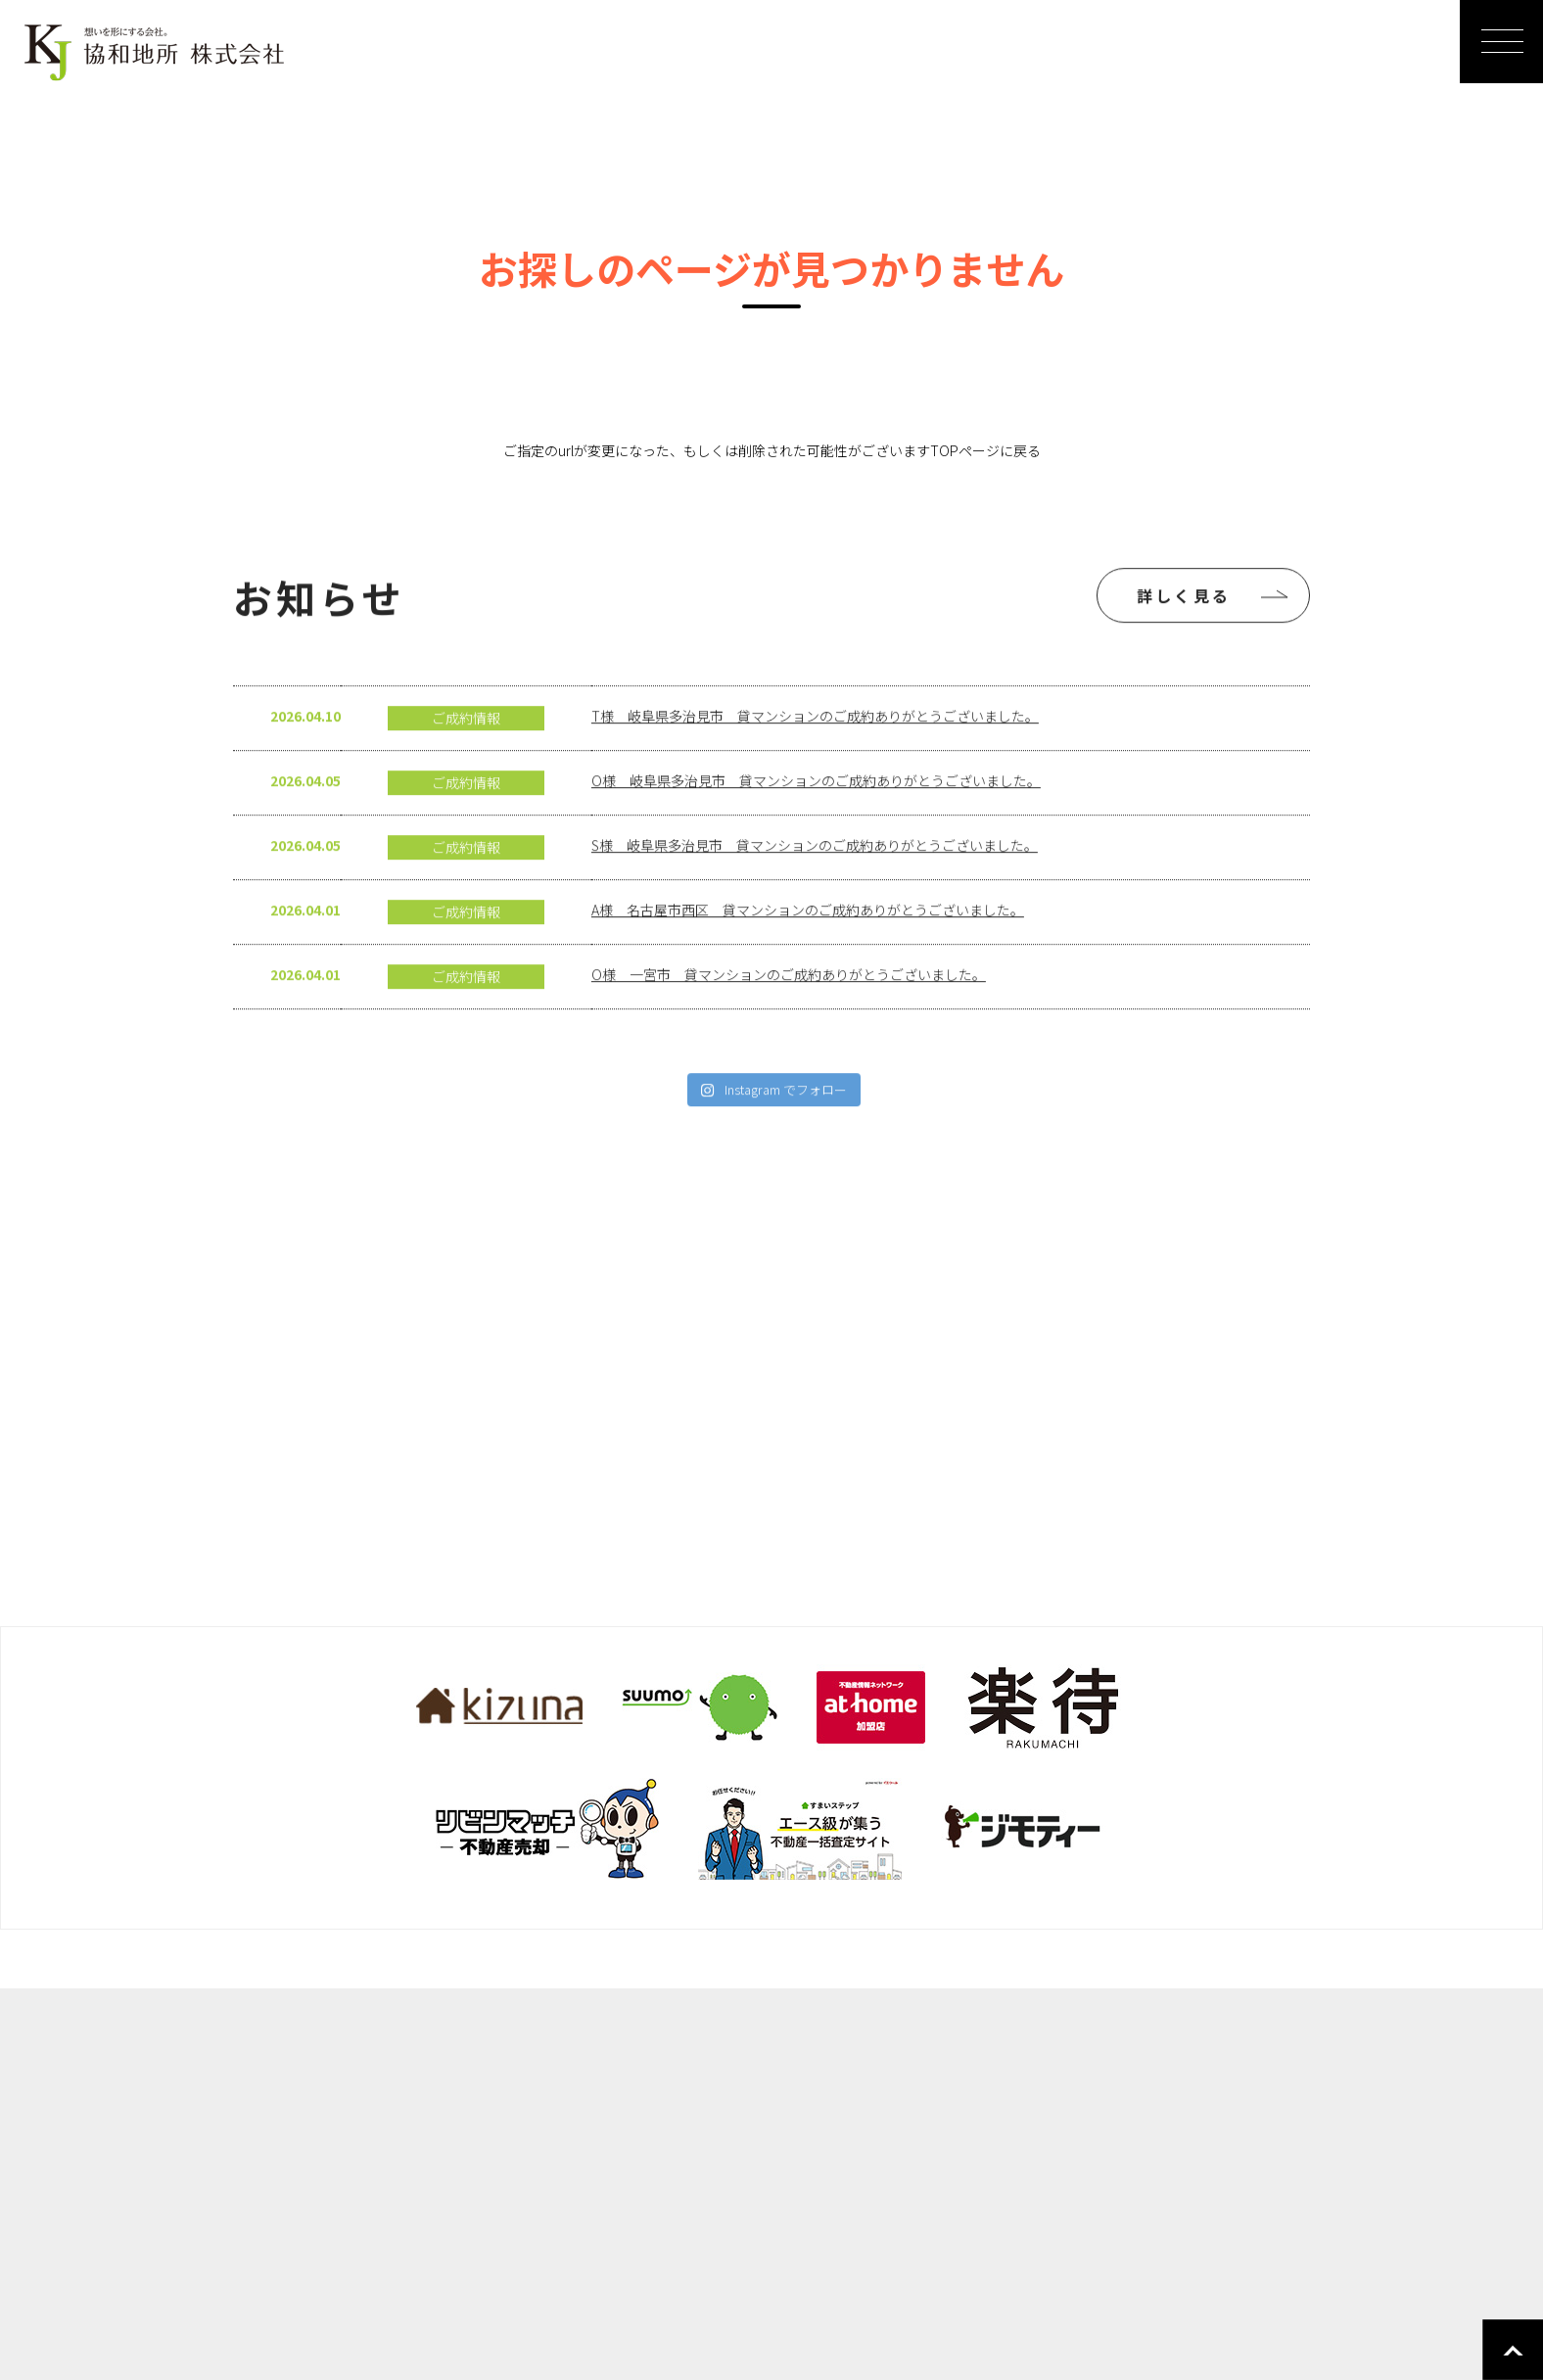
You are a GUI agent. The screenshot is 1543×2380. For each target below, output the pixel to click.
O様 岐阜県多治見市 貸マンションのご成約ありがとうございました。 (816, 819)
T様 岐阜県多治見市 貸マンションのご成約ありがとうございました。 (815, 755)
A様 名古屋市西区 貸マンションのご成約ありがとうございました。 (807, 948)
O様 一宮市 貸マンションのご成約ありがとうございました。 (788, 1013)
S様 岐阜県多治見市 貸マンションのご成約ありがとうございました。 (814, 884)
